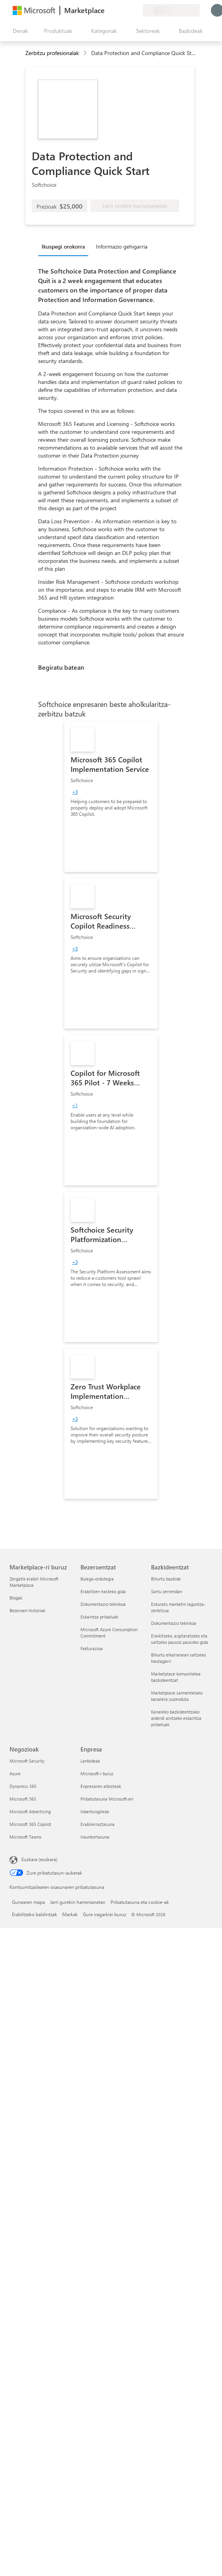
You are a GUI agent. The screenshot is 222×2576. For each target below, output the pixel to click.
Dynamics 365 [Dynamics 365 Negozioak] (23, 1786)
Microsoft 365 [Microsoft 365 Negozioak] (23, 1799)
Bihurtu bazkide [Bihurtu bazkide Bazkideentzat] (166, 1579)
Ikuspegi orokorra (63, 246)
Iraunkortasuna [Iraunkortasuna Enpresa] (94, 1837)
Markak (70, 1914)
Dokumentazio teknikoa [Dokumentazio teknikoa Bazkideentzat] (173, 1623)
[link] (111, 797)
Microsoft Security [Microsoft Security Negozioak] (27, 1761)
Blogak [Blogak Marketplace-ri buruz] (16, 1598)
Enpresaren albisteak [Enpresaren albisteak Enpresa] (100, 1786)
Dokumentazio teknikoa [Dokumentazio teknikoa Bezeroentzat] (103, 1604)
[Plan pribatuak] (136, 10)
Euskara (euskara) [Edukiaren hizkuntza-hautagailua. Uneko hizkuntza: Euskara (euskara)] (39, 1859)
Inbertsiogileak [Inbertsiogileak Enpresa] (94, 1811)
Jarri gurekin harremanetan (77, 1902)
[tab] (65, 246)
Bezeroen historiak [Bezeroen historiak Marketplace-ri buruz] (27, 1610)
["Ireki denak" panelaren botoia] (18, 31)
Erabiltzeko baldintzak (34, 1914)
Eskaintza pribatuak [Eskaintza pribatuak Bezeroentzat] (99, 1617)
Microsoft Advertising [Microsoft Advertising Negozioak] (30, 1811)
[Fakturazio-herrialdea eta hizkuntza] (171, 10)
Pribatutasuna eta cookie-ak (140, 1902)
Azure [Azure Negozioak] (15, 1773)
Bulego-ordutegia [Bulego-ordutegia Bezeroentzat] (97, 1579)
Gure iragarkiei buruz (104, 1914)
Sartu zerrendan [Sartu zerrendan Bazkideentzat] (166, 1591)
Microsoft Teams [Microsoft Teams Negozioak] (26, 1837)
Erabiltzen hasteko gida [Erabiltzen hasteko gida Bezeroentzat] (103, 1591)
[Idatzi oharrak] (108, 10)
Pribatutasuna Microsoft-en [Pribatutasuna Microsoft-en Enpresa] (106, 1799)
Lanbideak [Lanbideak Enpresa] (90, 1761)
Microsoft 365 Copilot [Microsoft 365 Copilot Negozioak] (30, 1824)
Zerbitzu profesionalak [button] (52, 53)
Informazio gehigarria (121, 246)
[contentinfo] (86, 53)
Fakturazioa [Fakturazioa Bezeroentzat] (91, 1648)
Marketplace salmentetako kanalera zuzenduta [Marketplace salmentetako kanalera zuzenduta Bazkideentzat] (177, 1696)
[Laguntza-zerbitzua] (117, 10)
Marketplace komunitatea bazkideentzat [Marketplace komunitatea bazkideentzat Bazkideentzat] (176, 1677)
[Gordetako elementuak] (127, 10)
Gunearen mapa (28, 1902)
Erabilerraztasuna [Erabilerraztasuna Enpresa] (97, 1824)
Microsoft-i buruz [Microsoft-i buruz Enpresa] (96, 1773)
